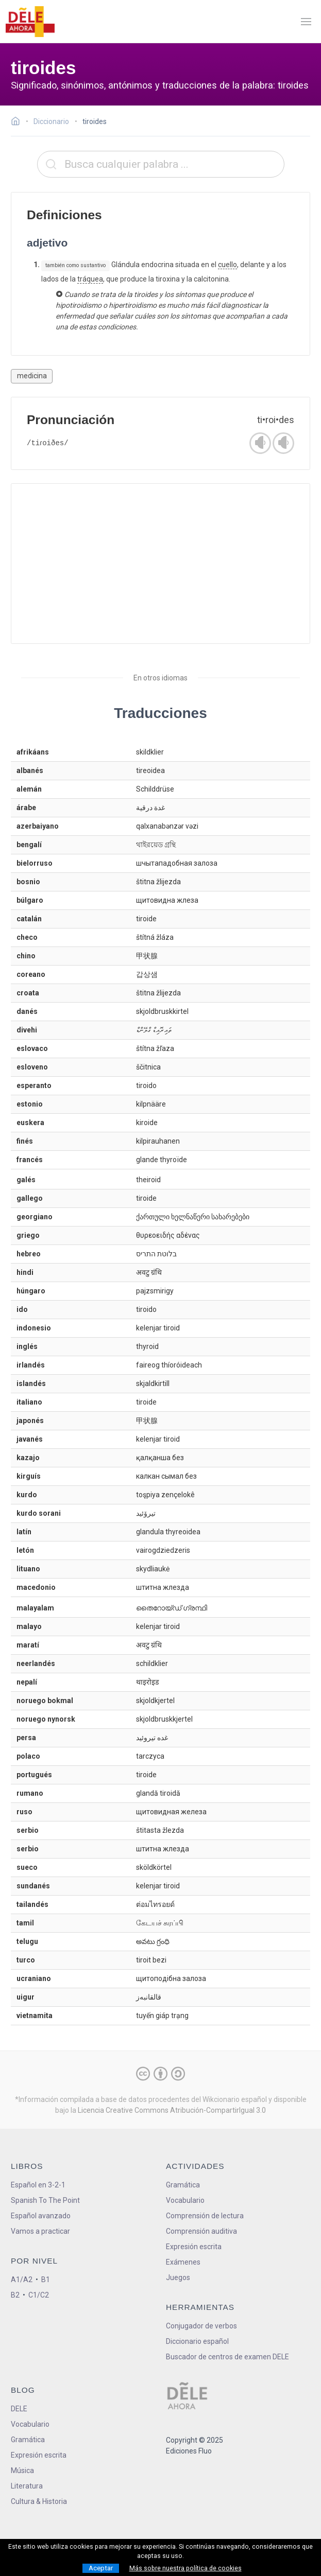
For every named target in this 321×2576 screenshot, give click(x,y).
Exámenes (183, 2262)
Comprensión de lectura (205, 2216)
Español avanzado (41, 2216)
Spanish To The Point (45, 2200)
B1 (45, 2279)
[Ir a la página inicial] (18, 122)
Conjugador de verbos (201, 2326)
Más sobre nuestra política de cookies (185, 2568)
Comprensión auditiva (201, 2231)
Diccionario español (197, 2341)
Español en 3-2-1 (38, 2185)
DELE (19, 2409)
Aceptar (101, 2568)
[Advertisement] (160, 564)
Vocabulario (185, 2200)
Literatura (27, 2486)
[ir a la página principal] (30, 22)
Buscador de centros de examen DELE (227, 2357)
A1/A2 (21, 2279)
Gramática (183, 2185)
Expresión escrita (194, 2246)
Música (22, 2470)
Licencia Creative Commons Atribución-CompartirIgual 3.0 (172, 2110)
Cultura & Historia (39, 2501)
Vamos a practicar (40, 2231)
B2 (15, 2295)
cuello (227, 264)
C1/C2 (38, 2295)
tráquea (90, 279)
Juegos (178, 2277)
